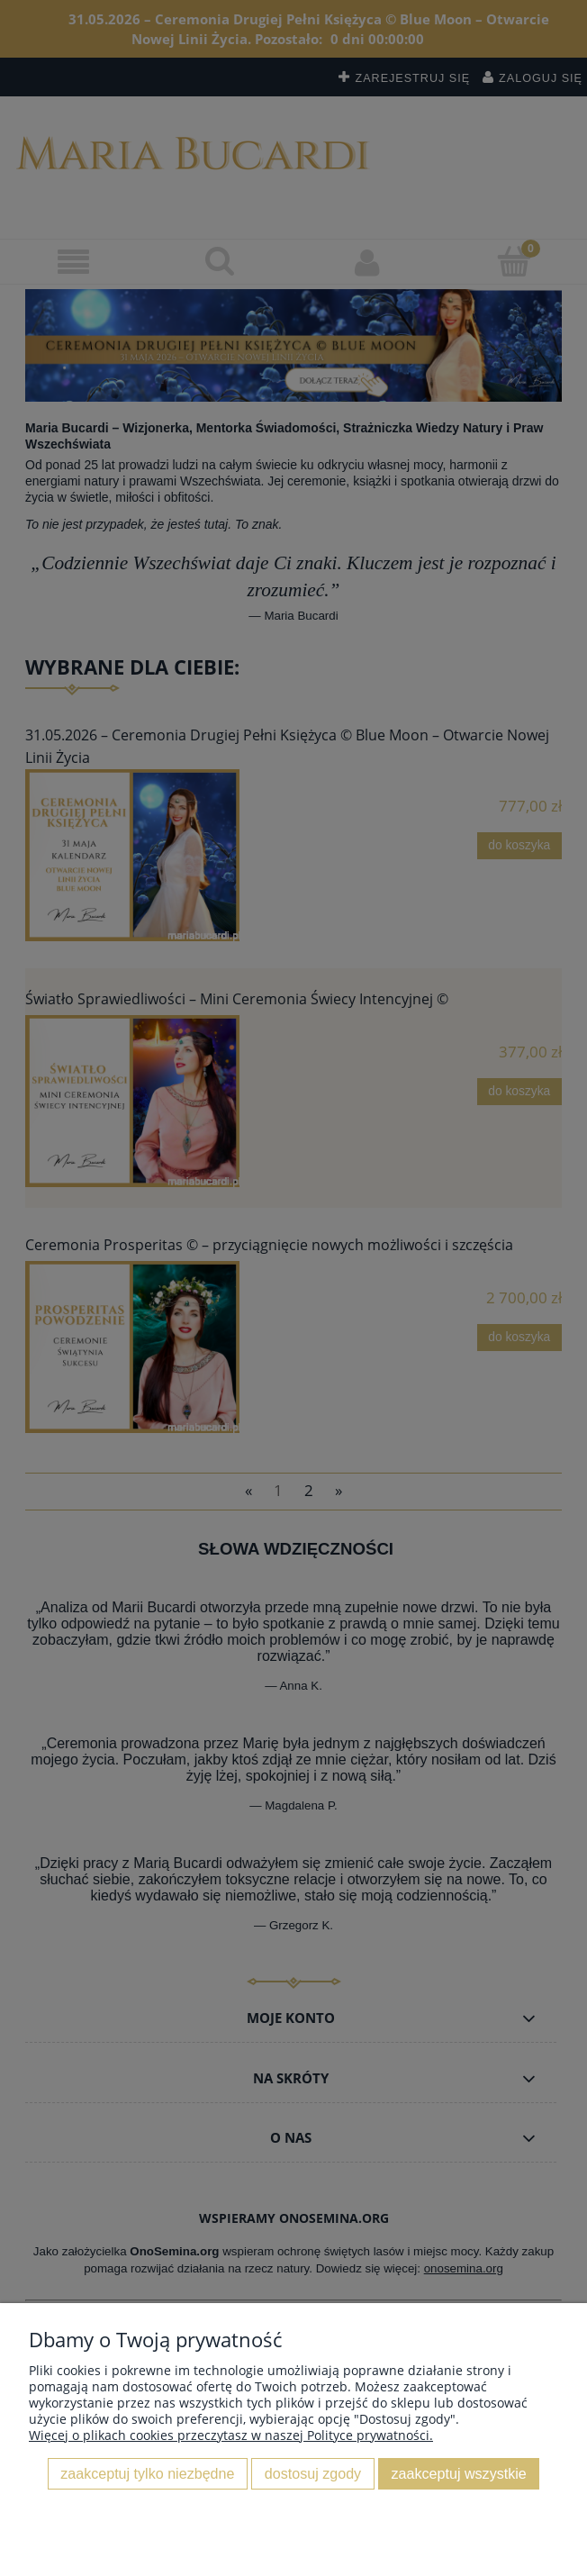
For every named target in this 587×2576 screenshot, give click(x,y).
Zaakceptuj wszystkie (459, 2473)
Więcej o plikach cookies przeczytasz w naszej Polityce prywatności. (231, 2435)
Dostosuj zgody (313, 2473)
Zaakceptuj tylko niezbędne (147, 2473)
